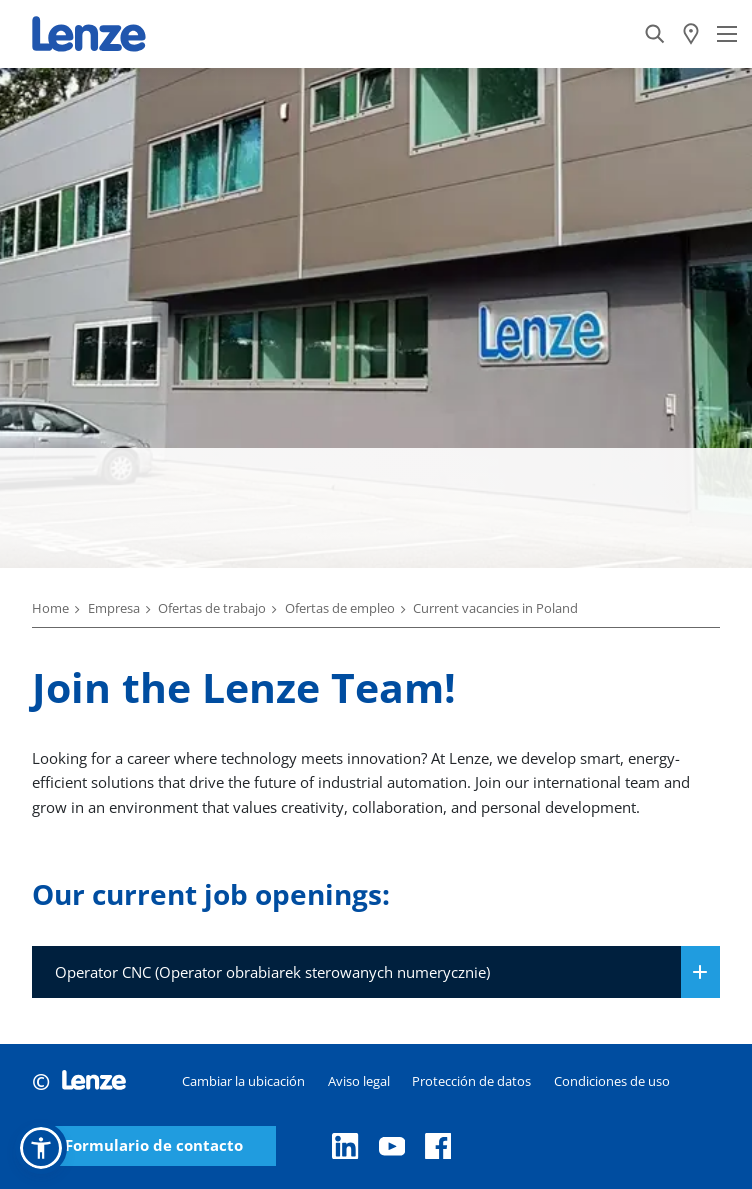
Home (50, 608)
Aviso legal (359, 1081)
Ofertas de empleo (340, 608)
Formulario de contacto (154, 1145)
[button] (41, 1148)
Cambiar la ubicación (243, 1081)
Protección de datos (471, 1081)
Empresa (114, 608)
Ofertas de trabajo (212, 608)
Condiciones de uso (612, 1081)
